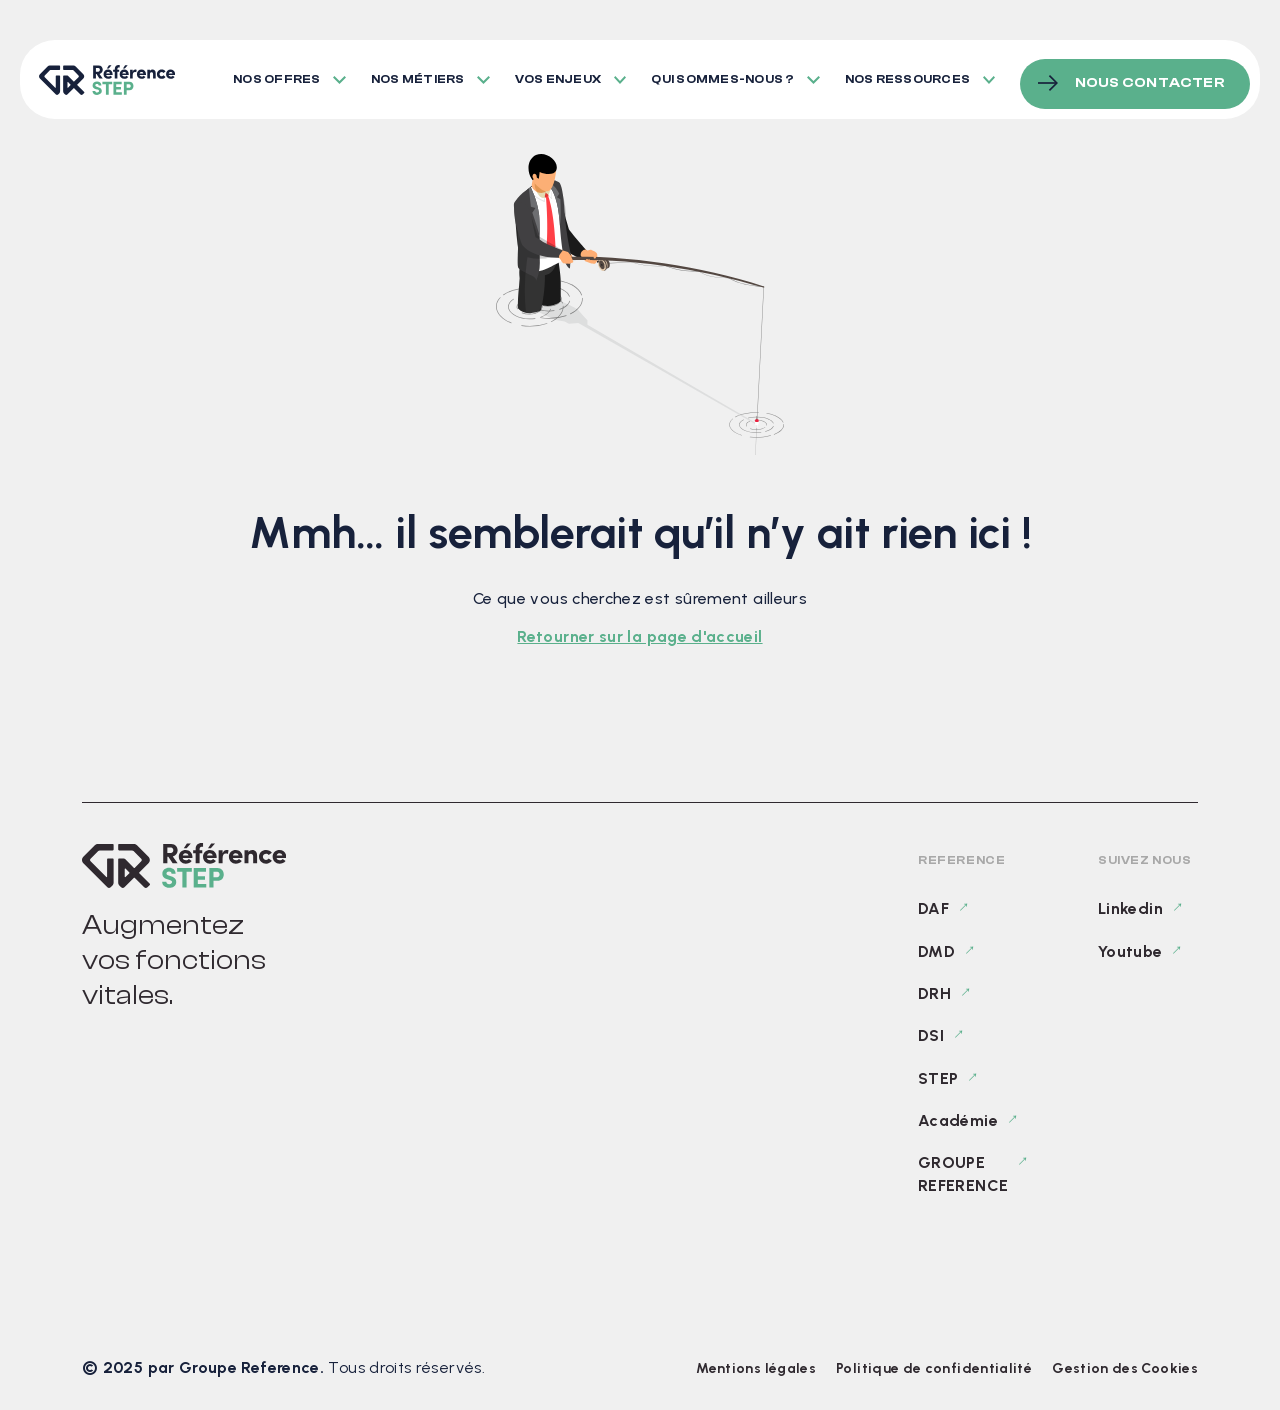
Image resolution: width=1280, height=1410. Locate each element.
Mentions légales (756, 1368)
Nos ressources (914, 75)
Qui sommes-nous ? (728, 75)
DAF (933, 908)
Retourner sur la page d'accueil (639, 636)
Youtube (1130, 951)
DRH (934, 993)
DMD (936, 951)
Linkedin (1130, 908)
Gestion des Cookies (1125, 1368)
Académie (958, 1120)
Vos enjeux (561, 75)
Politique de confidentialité (934, 1368)
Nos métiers (420, 75)
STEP (938, 1078)
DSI (931, 1035)
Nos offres (276, 75)
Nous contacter (1150, 74)
